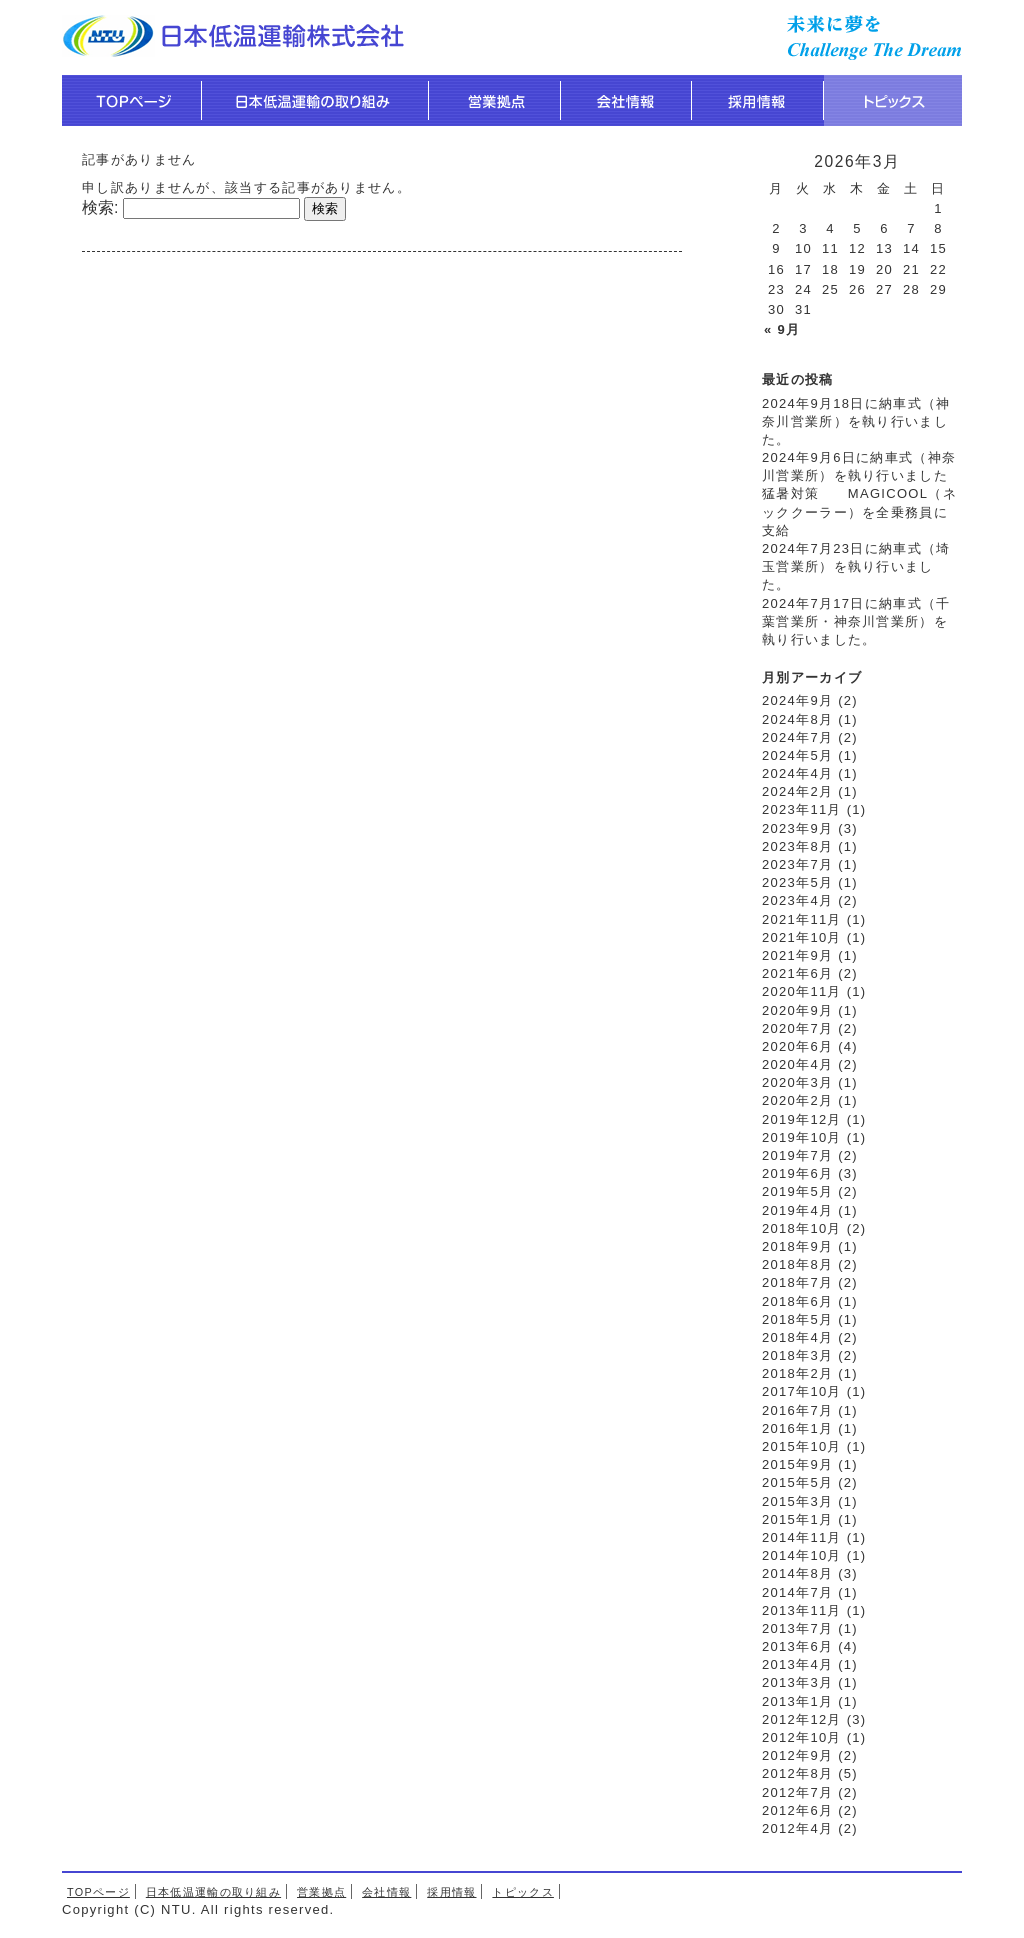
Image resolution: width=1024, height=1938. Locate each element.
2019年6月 (797, 1173)
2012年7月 (797, 1792)
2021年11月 (802, 919)
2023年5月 (797, 882)
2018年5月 (797, 1319)
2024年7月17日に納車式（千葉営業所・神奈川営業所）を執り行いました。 (856, 621)
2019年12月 (802, 1119)
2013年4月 (797, 1664)
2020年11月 (802, 991)
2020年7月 (797, 1028)
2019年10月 (802, 1137)
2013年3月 (797, 1682)
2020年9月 (797, 1010)
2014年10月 (802, 1555)
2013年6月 (797, 1646)
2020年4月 (797, 1064)
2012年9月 (797, 1755)
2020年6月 (797, 1046)
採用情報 (451, 1892)
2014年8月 (797, 1573)
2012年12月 (802, 1719)
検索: (100, 207)
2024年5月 (797, 755)
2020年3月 (797, 1082)
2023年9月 (797, 828)
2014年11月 (802, 1537)
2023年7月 (797, 864)
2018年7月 (797, 1282)
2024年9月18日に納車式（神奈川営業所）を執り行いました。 (856, 421)
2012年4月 (797, 1828)
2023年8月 (797, 846)
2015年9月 (797, 1464)
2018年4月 (797, 1337)
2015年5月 (797, 1482)
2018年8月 (797, 1264)
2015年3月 (797, 1501)
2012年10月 (802, 1737)
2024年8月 (797, 719)
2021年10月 (802, 937)
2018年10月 (802, 1228)
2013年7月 (797, 1628)
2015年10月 (802, 1446)
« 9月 (782, 329)
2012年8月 (797, 1773)
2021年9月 (797, 955)
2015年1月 (797, 1519)
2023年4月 (797, 900)
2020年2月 (797, 1100)
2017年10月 (802, 1391)
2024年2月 (797, 791)
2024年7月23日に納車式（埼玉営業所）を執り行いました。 (856, 566)
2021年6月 (797, 973)
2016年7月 (797, 1410)
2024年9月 (797, 700)
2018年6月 (797, 1301)
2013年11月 (802, 1610)
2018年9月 (797, 1246)
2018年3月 (797, 1355)
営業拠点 (321, 1892)
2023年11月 (802, 809)
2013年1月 (797, 1701)
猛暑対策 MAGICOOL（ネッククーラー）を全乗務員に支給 (859, 511)
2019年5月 (797, 1191)
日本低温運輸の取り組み (213, 1892)
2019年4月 (797, 1210)
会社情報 (386, 1892)
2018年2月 (797, 1373)
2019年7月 (797, 1155)
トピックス (523, 1892)
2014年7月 (797, 1592)
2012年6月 (797, 1810)
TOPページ (98, 1892)
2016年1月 (797, 1428)
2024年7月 (797, 737)
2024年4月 (797, 773)
